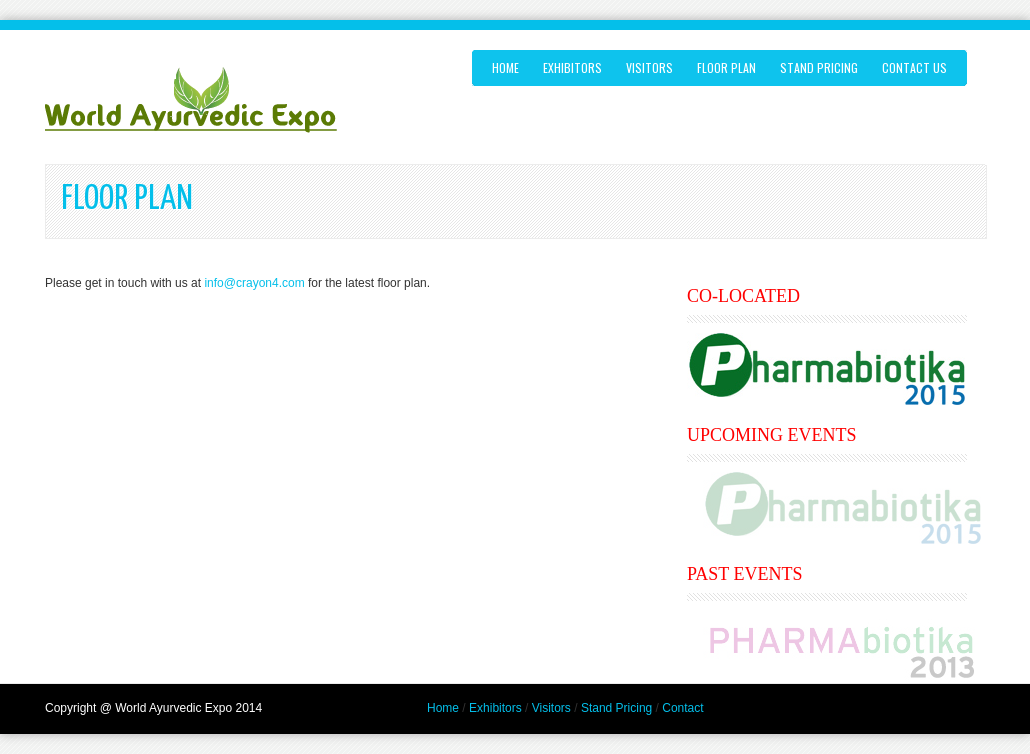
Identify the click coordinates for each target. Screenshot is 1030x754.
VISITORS (649, 67)
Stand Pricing (616, 708)
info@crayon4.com (254, 283)
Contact (682, 708)
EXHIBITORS (572, 67)
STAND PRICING (819, 67)
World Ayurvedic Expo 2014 (188, 708)
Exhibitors (495, 708)
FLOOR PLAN (726, 67)
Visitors (551, 708)
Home (505, 67)
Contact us (914, 67)
